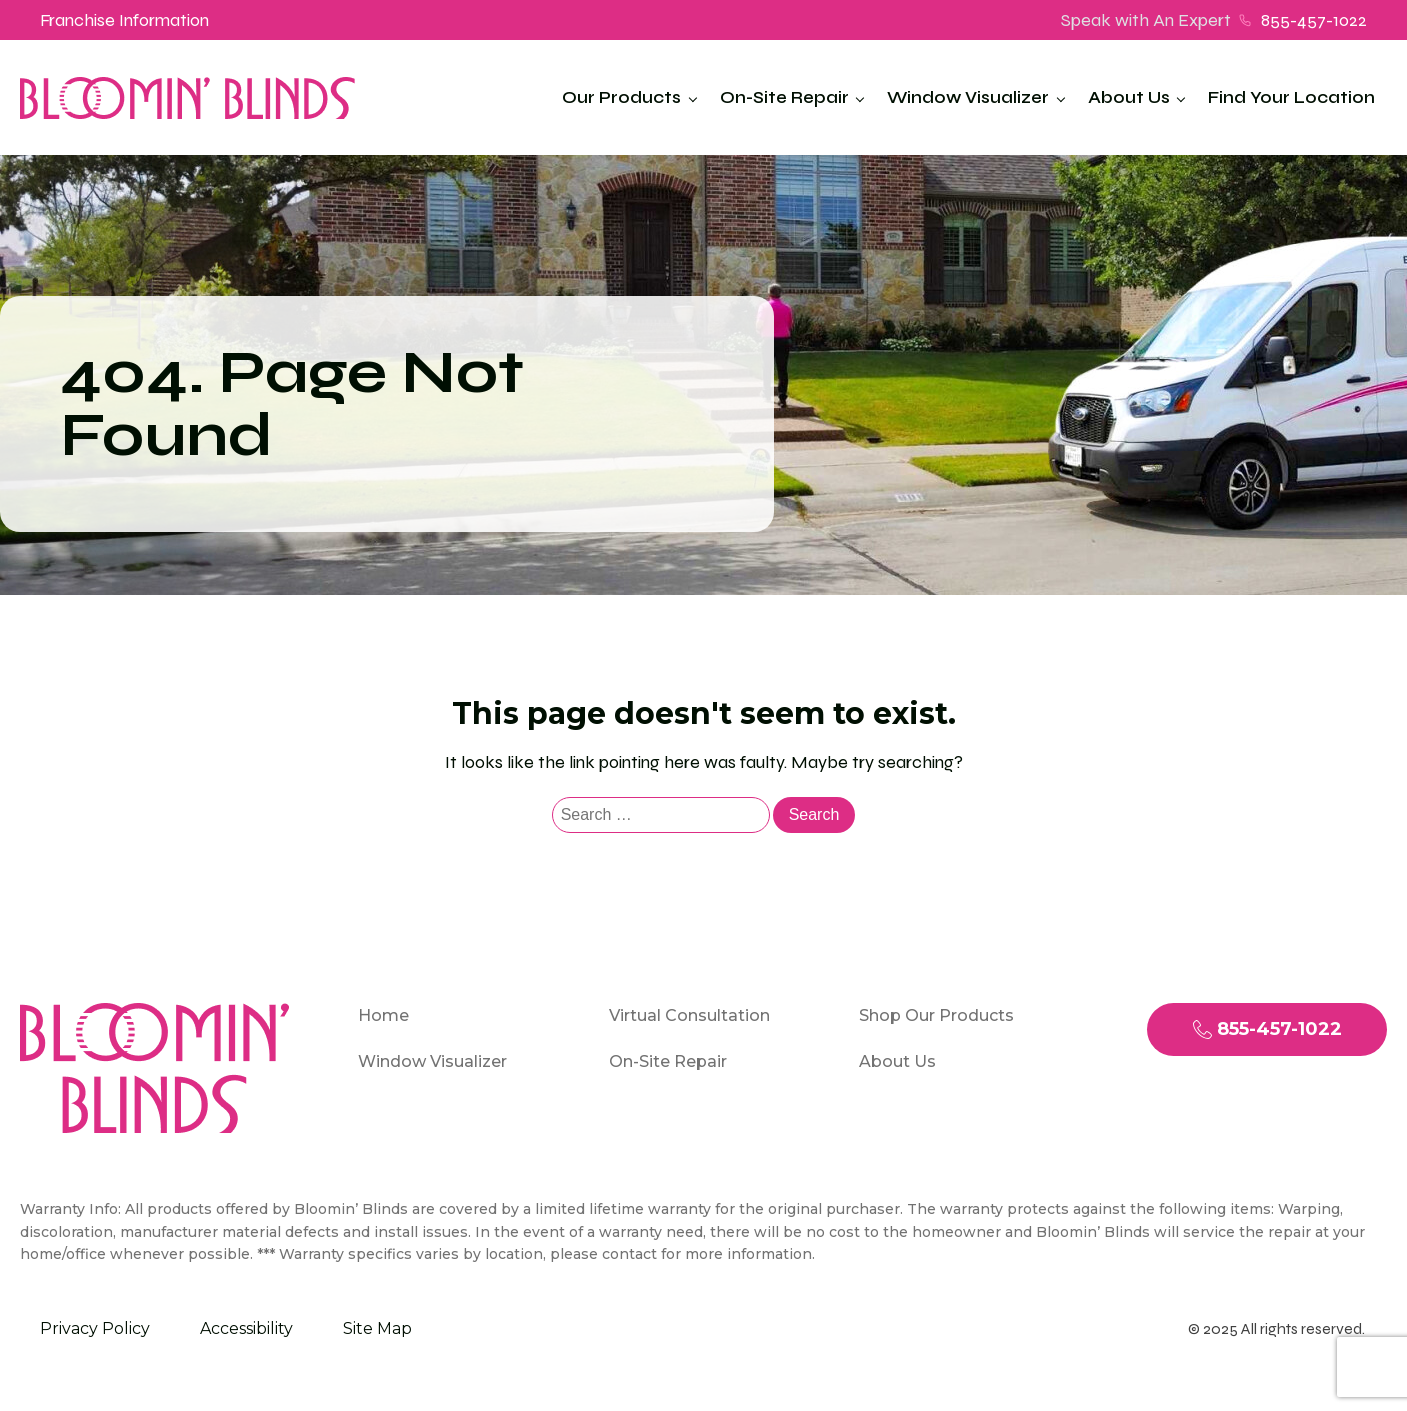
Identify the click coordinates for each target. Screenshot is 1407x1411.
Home (383, 1015)
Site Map (377, 1328)
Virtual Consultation (689, 1015)
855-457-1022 (1314, 20)
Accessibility (246, 1328)
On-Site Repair (784, 97)
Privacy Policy (95, 1328)
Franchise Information (124, 20)
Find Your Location (1291, 97)
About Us (1129, 97)
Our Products (621, 97)
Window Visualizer (968, 97)
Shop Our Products (936, 1015)
